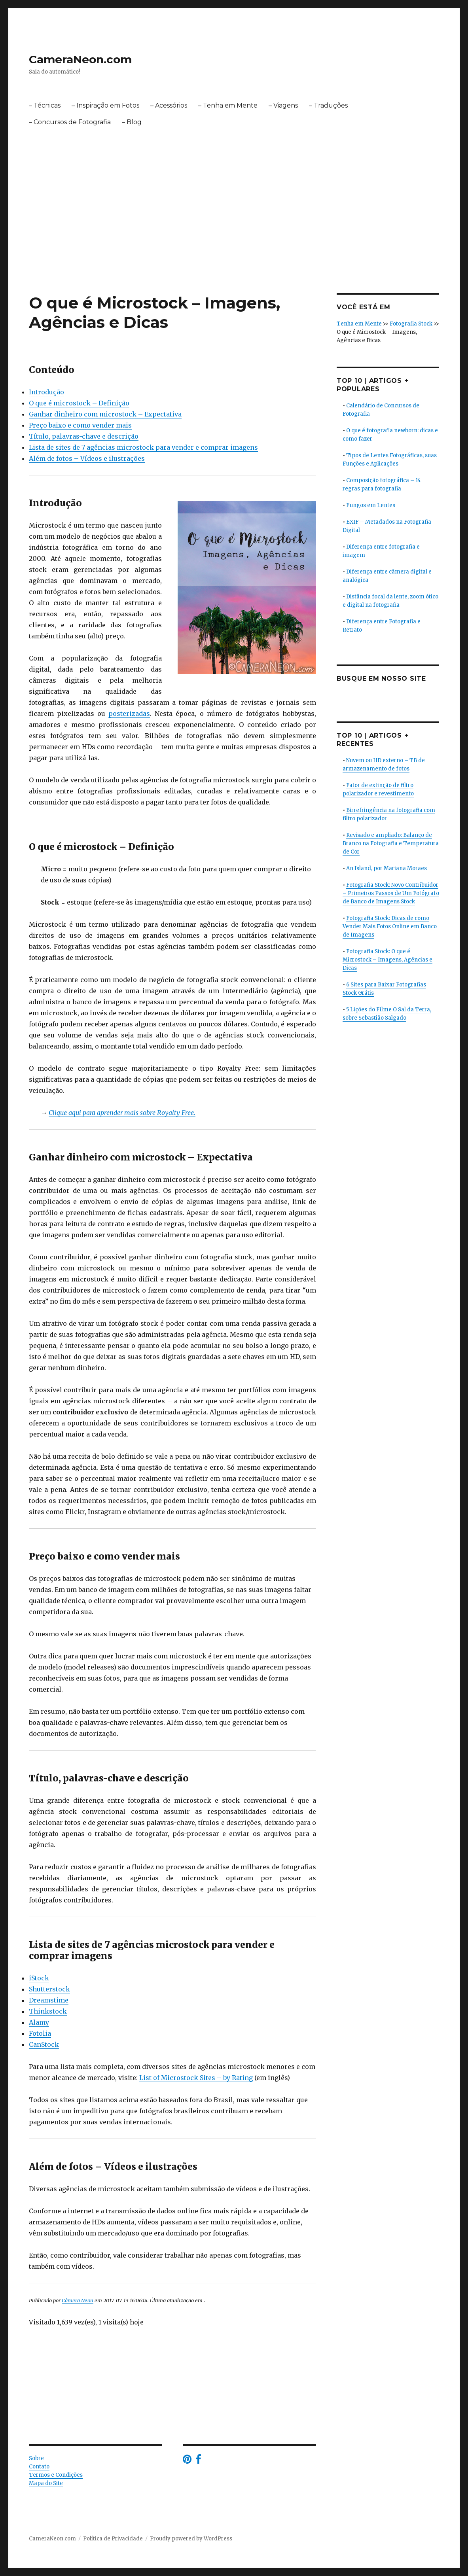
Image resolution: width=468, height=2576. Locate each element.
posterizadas (129, 713)
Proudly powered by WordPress (191, 2538)
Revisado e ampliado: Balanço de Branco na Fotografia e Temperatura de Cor (391, 843)
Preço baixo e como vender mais (80, 425)
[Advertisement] (235, 234)
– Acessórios (168, 105)
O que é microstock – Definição (79, 403)
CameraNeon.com (80, 59)
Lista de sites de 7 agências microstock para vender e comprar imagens (143, 447)
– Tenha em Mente (228, 105)
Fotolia (40, 2033)
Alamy (39, 2022)
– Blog (132, 122)
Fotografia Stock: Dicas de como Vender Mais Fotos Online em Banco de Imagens (390, 926)
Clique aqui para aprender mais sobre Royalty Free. (122, 1113)
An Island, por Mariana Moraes (386, 868)
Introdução (46, 392)
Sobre (36, 2458)
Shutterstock (49, 1989)
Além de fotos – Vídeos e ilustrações (87, 458)
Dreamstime (48, 2000)
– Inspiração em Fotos (105, 105)
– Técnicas (45, 105)
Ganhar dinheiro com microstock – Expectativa (105, 414)
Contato (39, 2466)
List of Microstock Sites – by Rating (196, 2078)
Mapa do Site (46, 2483)
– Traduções (328, 105)
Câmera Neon (77, 2300)
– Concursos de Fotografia (70, 122)
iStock (39, 1978)
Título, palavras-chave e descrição (83, 436)
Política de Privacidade (113, 2538)
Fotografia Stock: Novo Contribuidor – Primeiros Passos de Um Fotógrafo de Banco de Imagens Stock (391, 893)
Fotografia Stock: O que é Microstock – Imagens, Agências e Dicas (387, 959)
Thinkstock (48, 2011)
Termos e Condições (56, 2475)
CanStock (44, 2044)
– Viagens (283, 105)
